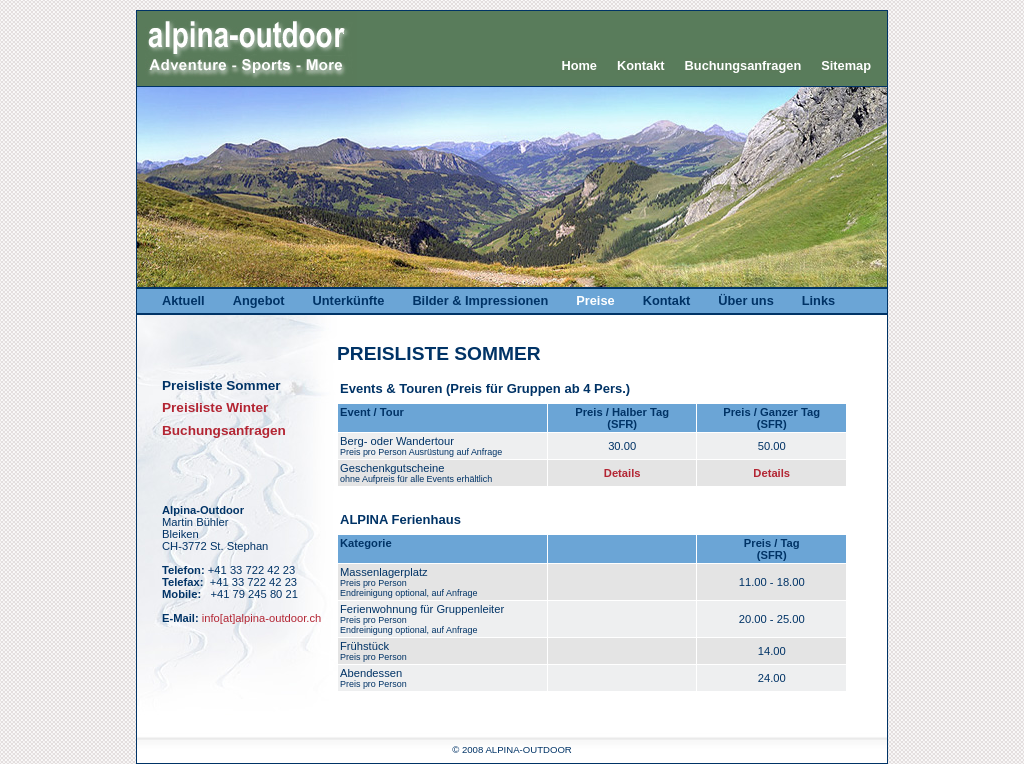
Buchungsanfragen (743, 65)
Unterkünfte (349, 300)
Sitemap (846, 65)
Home (579, 65)
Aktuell (183, 300)
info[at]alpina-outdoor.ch (261, 618)
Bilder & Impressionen (480, 300)
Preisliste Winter (215, 407)
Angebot (259, 300)
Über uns (745, 300)
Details (622, 473)
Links (818, 300)
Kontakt (641, 65)
